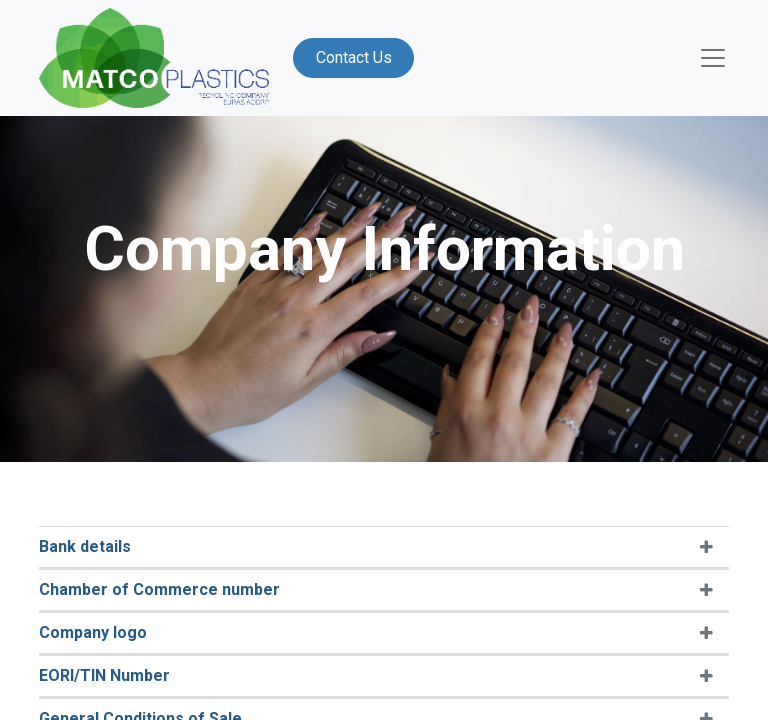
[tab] (384, 547)
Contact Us (354, 57)
